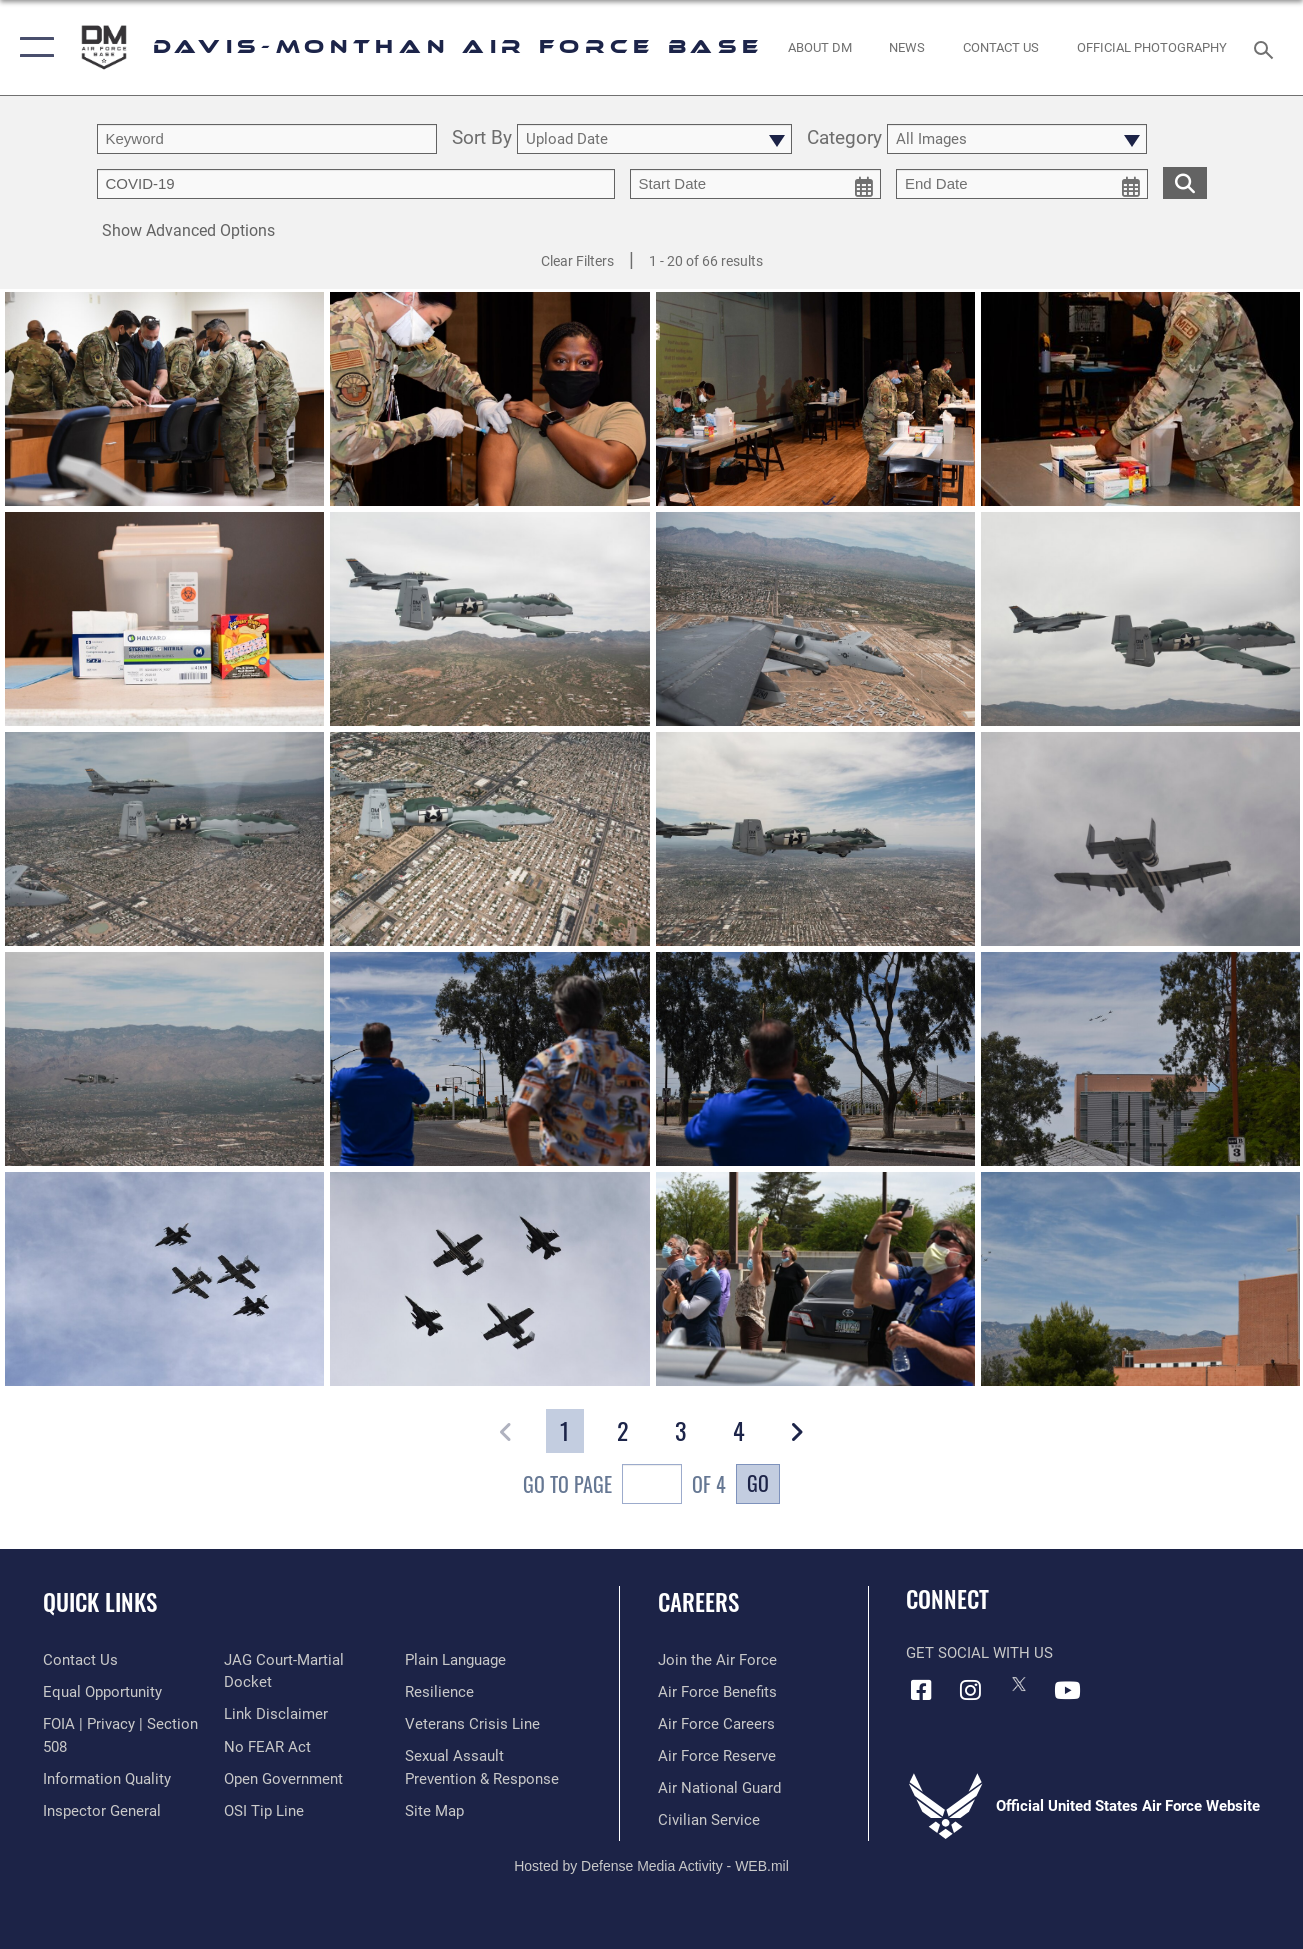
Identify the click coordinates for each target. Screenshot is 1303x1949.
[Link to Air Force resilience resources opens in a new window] (439, 1692)
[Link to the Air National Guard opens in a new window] (719, 1788)
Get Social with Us (979, 1653)
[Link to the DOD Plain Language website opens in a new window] (455, 1660)
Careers (698, 1602)
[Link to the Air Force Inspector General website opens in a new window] (102, 1811)
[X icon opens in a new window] (1019, 1684)
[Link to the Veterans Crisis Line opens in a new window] (472, 1724)
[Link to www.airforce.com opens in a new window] (717, 1660)
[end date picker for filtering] (1022, 184)
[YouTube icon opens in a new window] (1068, 1690)
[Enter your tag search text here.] (356, 184)
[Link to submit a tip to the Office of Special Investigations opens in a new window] (264, 1811)
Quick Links (100, 1602)
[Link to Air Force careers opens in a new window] (716, 1724)
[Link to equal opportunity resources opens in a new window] (102, 1692)
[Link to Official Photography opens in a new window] (1151, 47)
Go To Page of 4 (624, 1486)
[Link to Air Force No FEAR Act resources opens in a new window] (267, 1747)
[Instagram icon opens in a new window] (970, 1690)
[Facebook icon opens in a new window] (921, 1690)
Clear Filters (577, 261)
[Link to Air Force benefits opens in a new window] (717, 1692)
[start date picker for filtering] (756, 184)
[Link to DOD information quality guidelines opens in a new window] (107, 1779)
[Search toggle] (1267, 47)
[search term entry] (267, 139)
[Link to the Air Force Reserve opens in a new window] (717, 1756)
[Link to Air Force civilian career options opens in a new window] (709, 1820)
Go (758, 1483)
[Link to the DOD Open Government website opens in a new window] (283, 1779)
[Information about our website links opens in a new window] (276, 1714)
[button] (32, 47)
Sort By (482, 139)
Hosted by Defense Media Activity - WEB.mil (651, 1866)
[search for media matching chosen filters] (1185, 182)
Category (844, 139)
